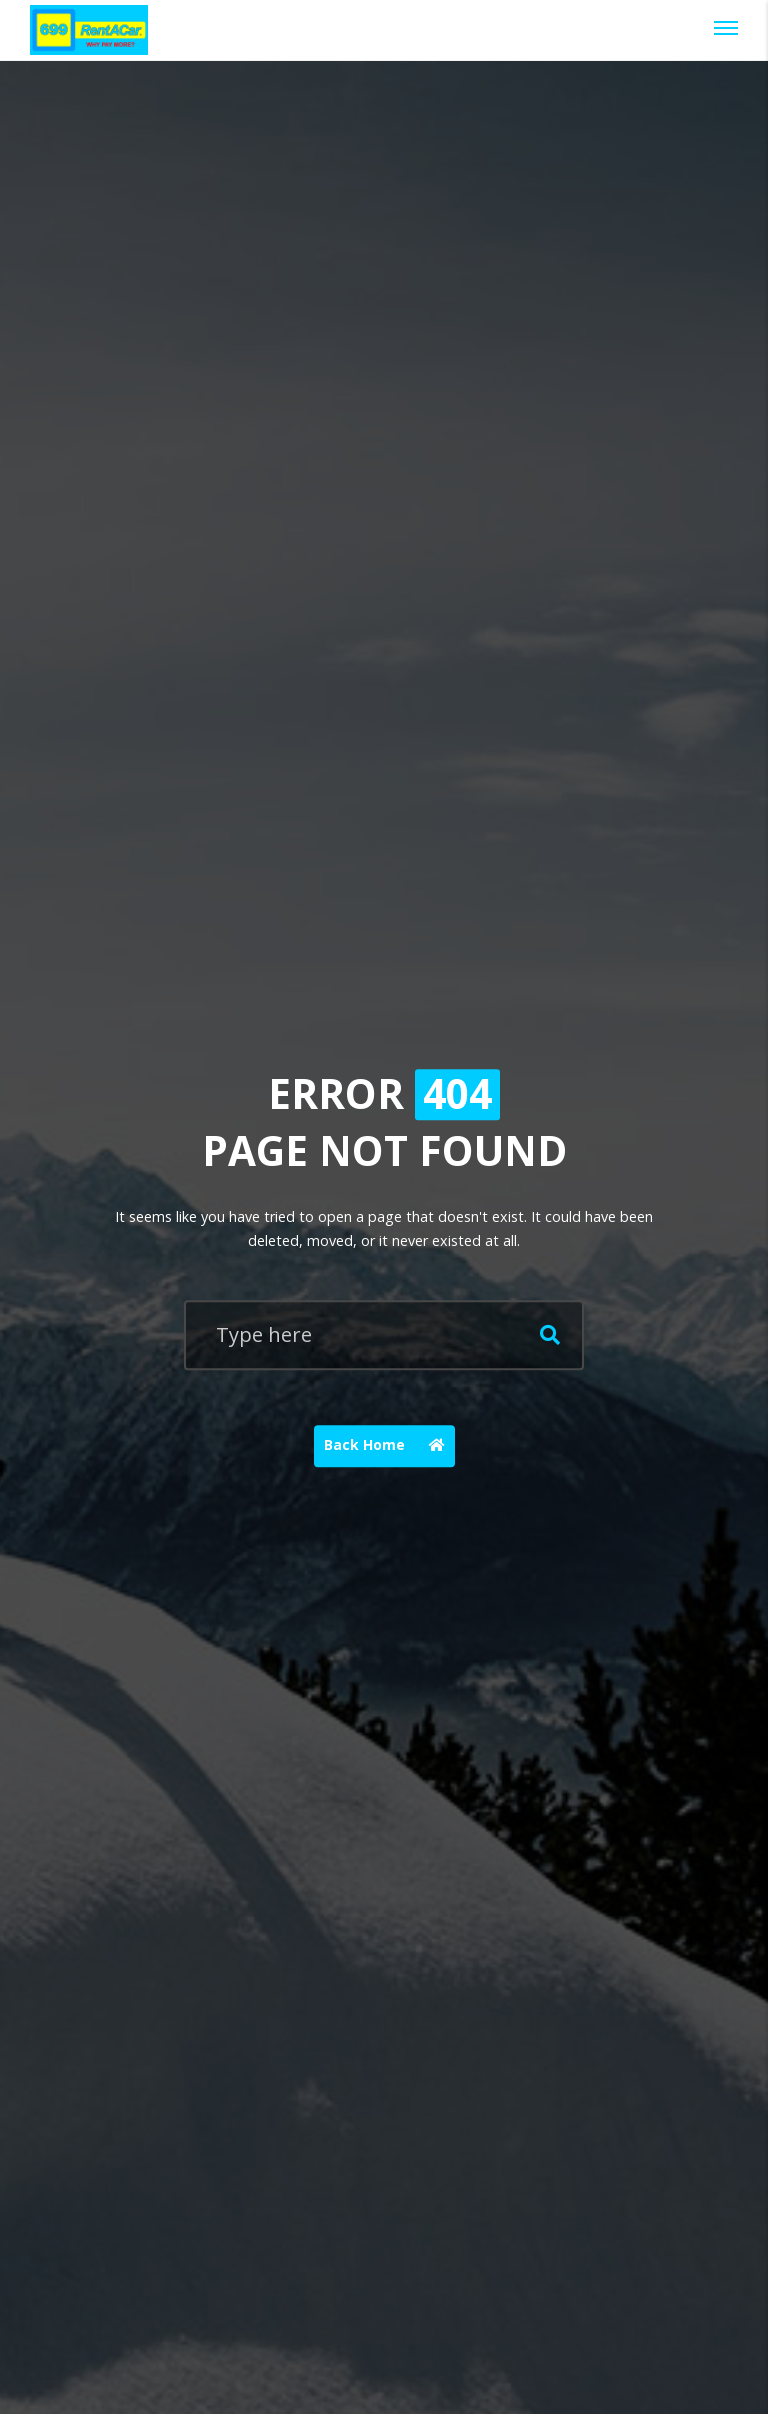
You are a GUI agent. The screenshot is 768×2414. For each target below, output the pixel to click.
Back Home (389, 1446)
